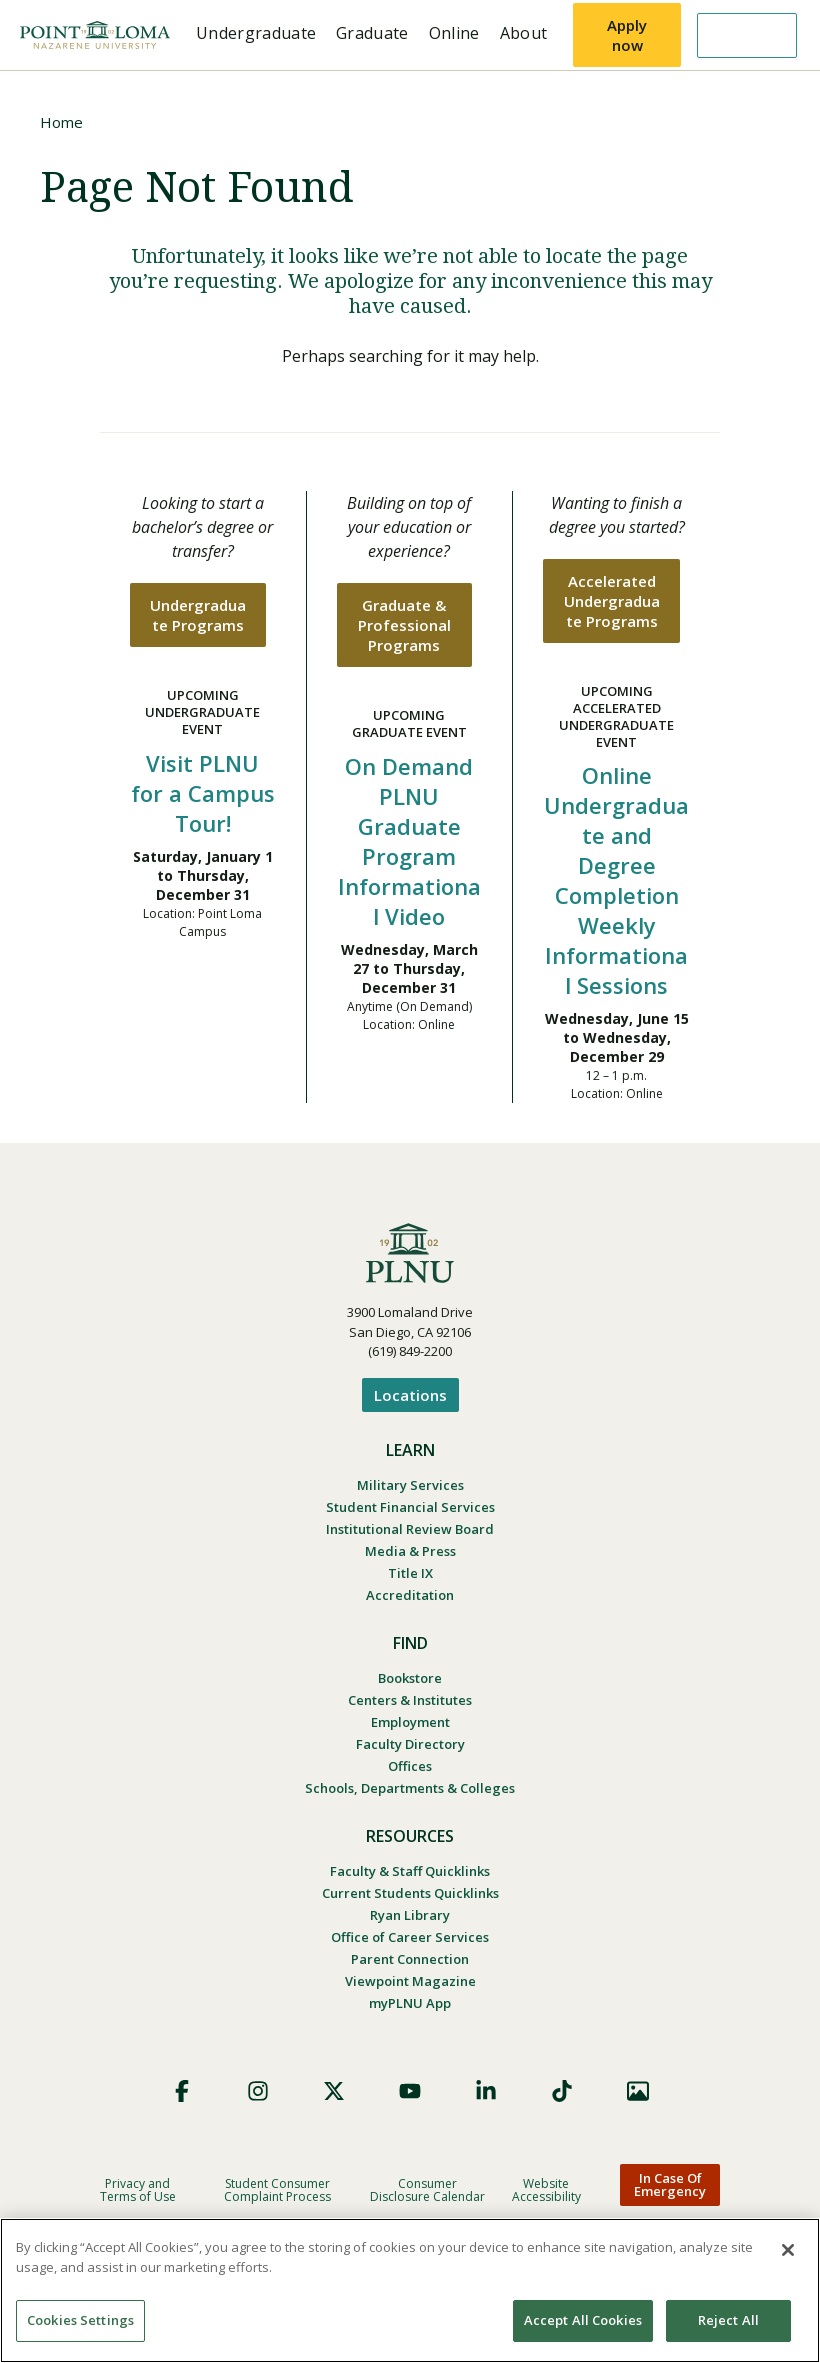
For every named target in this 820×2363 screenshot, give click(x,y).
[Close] (788, 2250)
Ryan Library (410, 1915)
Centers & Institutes (410, 1700)
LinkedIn (486, 2091)
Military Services (410, 1485)
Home (61, 122)
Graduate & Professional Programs (404, 625)
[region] (410, 2290)
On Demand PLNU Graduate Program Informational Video (409, 841)
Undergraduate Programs (198, 615)
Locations (410, 1395)
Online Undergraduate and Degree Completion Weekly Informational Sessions (616, 880)
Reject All (728, 2320)
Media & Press (410, 1551)
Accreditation (410, 1595)
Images (638, 2091)
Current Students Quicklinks (410, 1893)
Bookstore (410, 1678)
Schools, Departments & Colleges (410, 1788)
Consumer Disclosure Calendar (427, 2190)
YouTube (410, 2091)
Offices (410, 1766)
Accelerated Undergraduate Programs (612, 601)
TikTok (562, 2091)
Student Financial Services (410, 1507)
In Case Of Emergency (670, 2184)
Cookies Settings (80, 2320)
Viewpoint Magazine (410, 1981)
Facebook (182, 2091)
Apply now (627, 35)
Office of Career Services (410, 1937)
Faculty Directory (410, 1744)
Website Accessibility (546, 2190)
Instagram (258, 2091)
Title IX (410, 1573)
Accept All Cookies (583, 2320)
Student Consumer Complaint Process (277, 2190)
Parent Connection (410, 1959)
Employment (410, 1722)
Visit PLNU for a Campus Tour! (203, 793)
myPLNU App (410, 2003)
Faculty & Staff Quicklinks (410, 1871)
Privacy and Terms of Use (138, 2190)
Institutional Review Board (410, 1529)
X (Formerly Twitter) (334, 2091)
